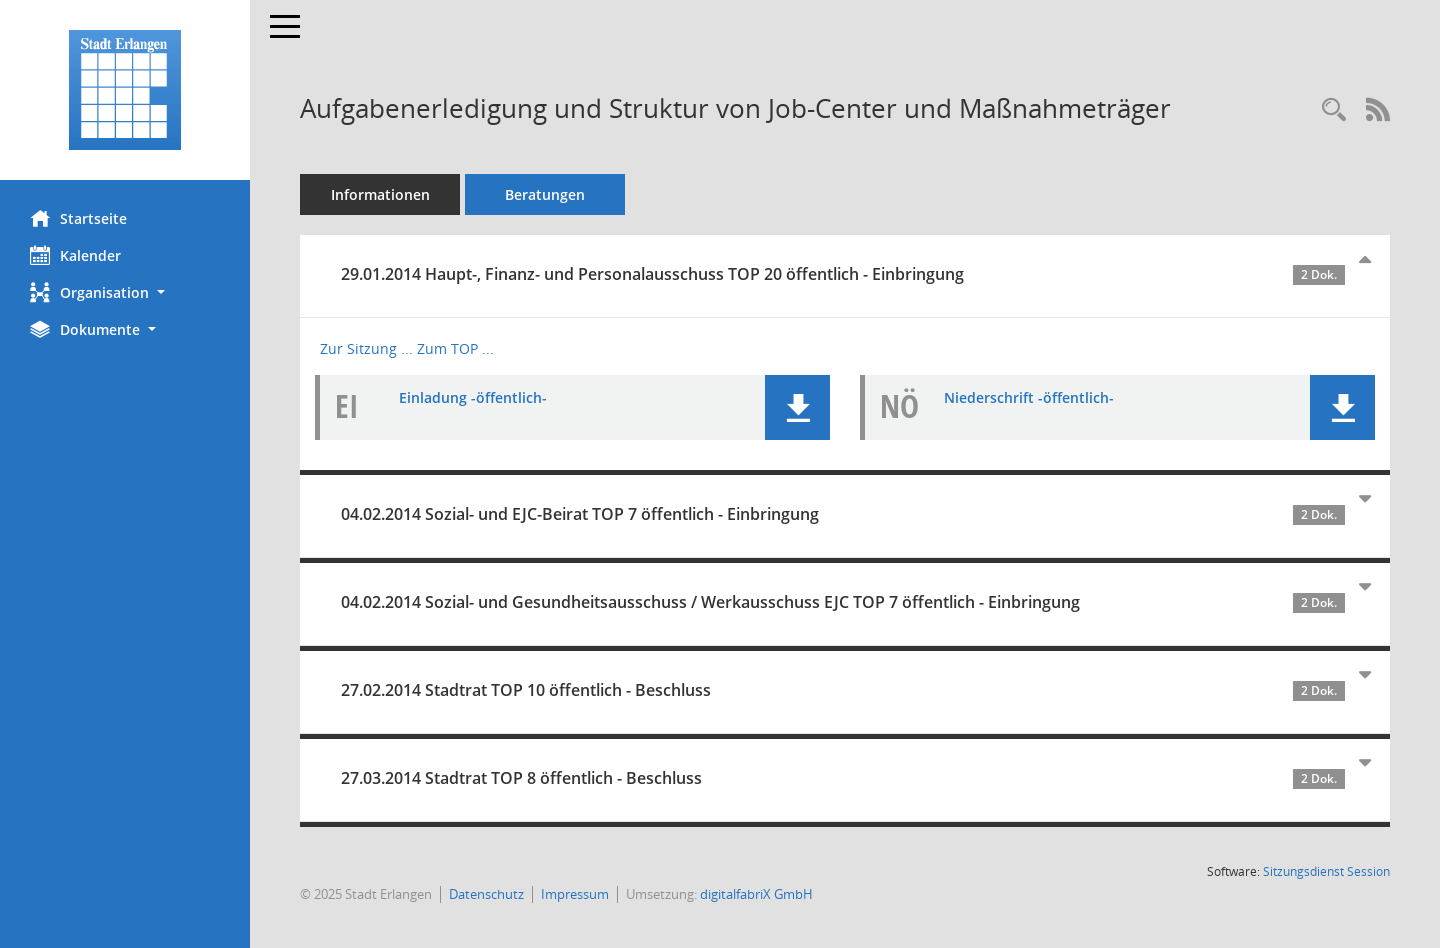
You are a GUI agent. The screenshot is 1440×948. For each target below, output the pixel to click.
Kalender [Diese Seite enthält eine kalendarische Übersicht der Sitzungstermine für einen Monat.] (75, 255)
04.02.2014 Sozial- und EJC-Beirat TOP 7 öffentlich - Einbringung (843, 514)
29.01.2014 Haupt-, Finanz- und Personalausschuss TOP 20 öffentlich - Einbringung (843, 274)
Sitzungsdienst (1326, 871)
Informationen (380, 194)
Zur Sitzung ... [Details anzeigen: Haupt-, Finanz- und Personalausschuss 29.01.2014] (366, 348)
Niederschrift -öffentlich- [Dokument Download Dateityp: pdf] (1029, 397)
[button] (125, 292)
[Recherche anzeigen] (1334, 110)
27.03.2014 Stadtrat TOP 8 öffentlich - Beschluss (843, 778)
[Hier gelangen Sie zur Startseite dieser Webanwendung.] (125, 90)
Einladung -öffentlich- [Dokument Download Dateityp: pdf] (473, 397)
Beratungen (545, 194)
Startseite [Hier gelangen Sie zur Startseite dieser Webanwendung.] (78, 218)
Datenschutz (486, 894)
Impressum (575, 894)
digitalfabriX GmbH (756, 894)
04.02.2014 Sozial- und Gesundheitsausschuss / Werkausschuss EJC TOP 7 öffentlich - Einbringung (843, 602)
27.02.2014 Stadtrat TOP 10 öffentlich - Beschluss (843, 690)
